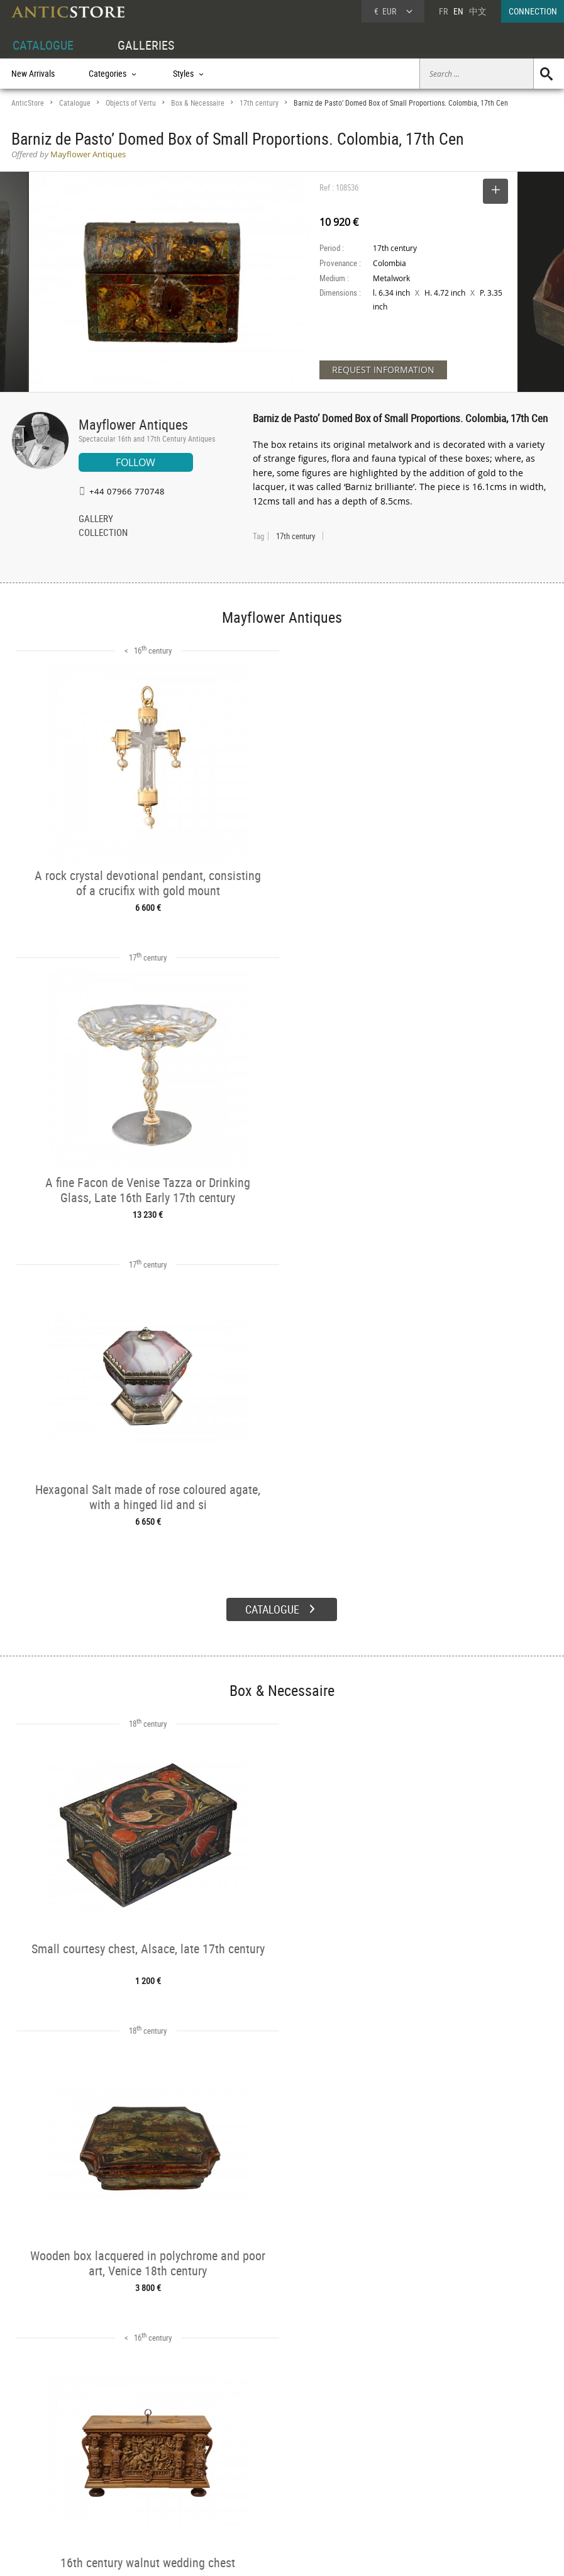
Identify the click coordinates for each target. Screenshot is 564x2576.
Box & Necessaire (197, 103)
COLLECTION (103, 533)
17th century (259, 103)
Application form (48, 2498)
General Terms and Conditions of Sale (307, 2554)
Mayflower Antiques (133, 424)
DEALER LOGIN (50, 2470)
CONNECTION (533, 11)
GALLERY (96, 520)
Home (444, 2462)
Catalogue (75, 103)
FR (443, 11)
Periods (138, 2485)
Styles (135, 2471)
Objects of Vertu (131, 103)
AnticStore (27, 103)
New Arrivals (33, 73)
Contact (447, 2474)
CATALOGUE (43, 44)
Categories (143, 2457)
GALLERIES (146, 44)
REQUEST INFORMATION (383, 370)
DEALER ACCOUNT (43, 2442)
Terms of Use (218, 2554)
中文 (478, 11)
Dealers (253, 2457)
